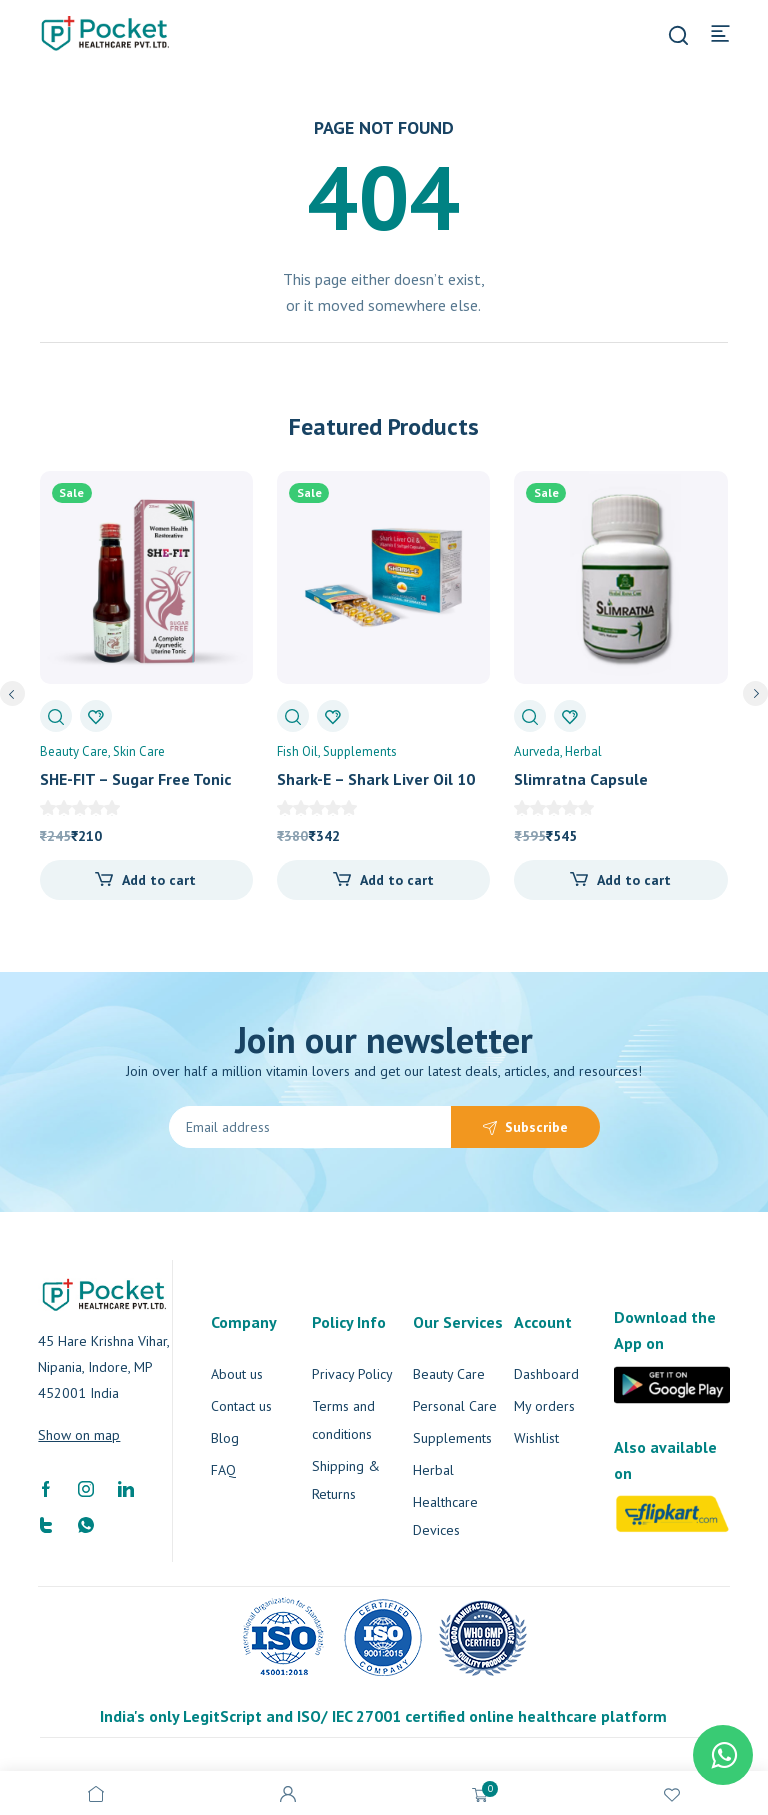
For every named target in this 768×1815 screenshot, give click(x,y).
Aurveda (537, 751)
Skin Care (139, 751)
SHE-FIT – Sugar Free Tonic (135, 779)
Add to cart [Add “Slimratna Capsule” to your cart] (634, 880)
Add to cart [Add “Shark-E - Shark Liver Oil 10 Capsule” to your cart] (397, 880)
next (755, 693)
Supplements (360, 751)
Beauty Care (74, 751)
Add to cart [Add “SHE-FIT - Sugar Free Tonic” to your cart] (159, 880)
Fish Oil (297, 751)
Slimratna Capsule (581, 779)
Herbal (583, 751)
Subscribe (536, 1127)
